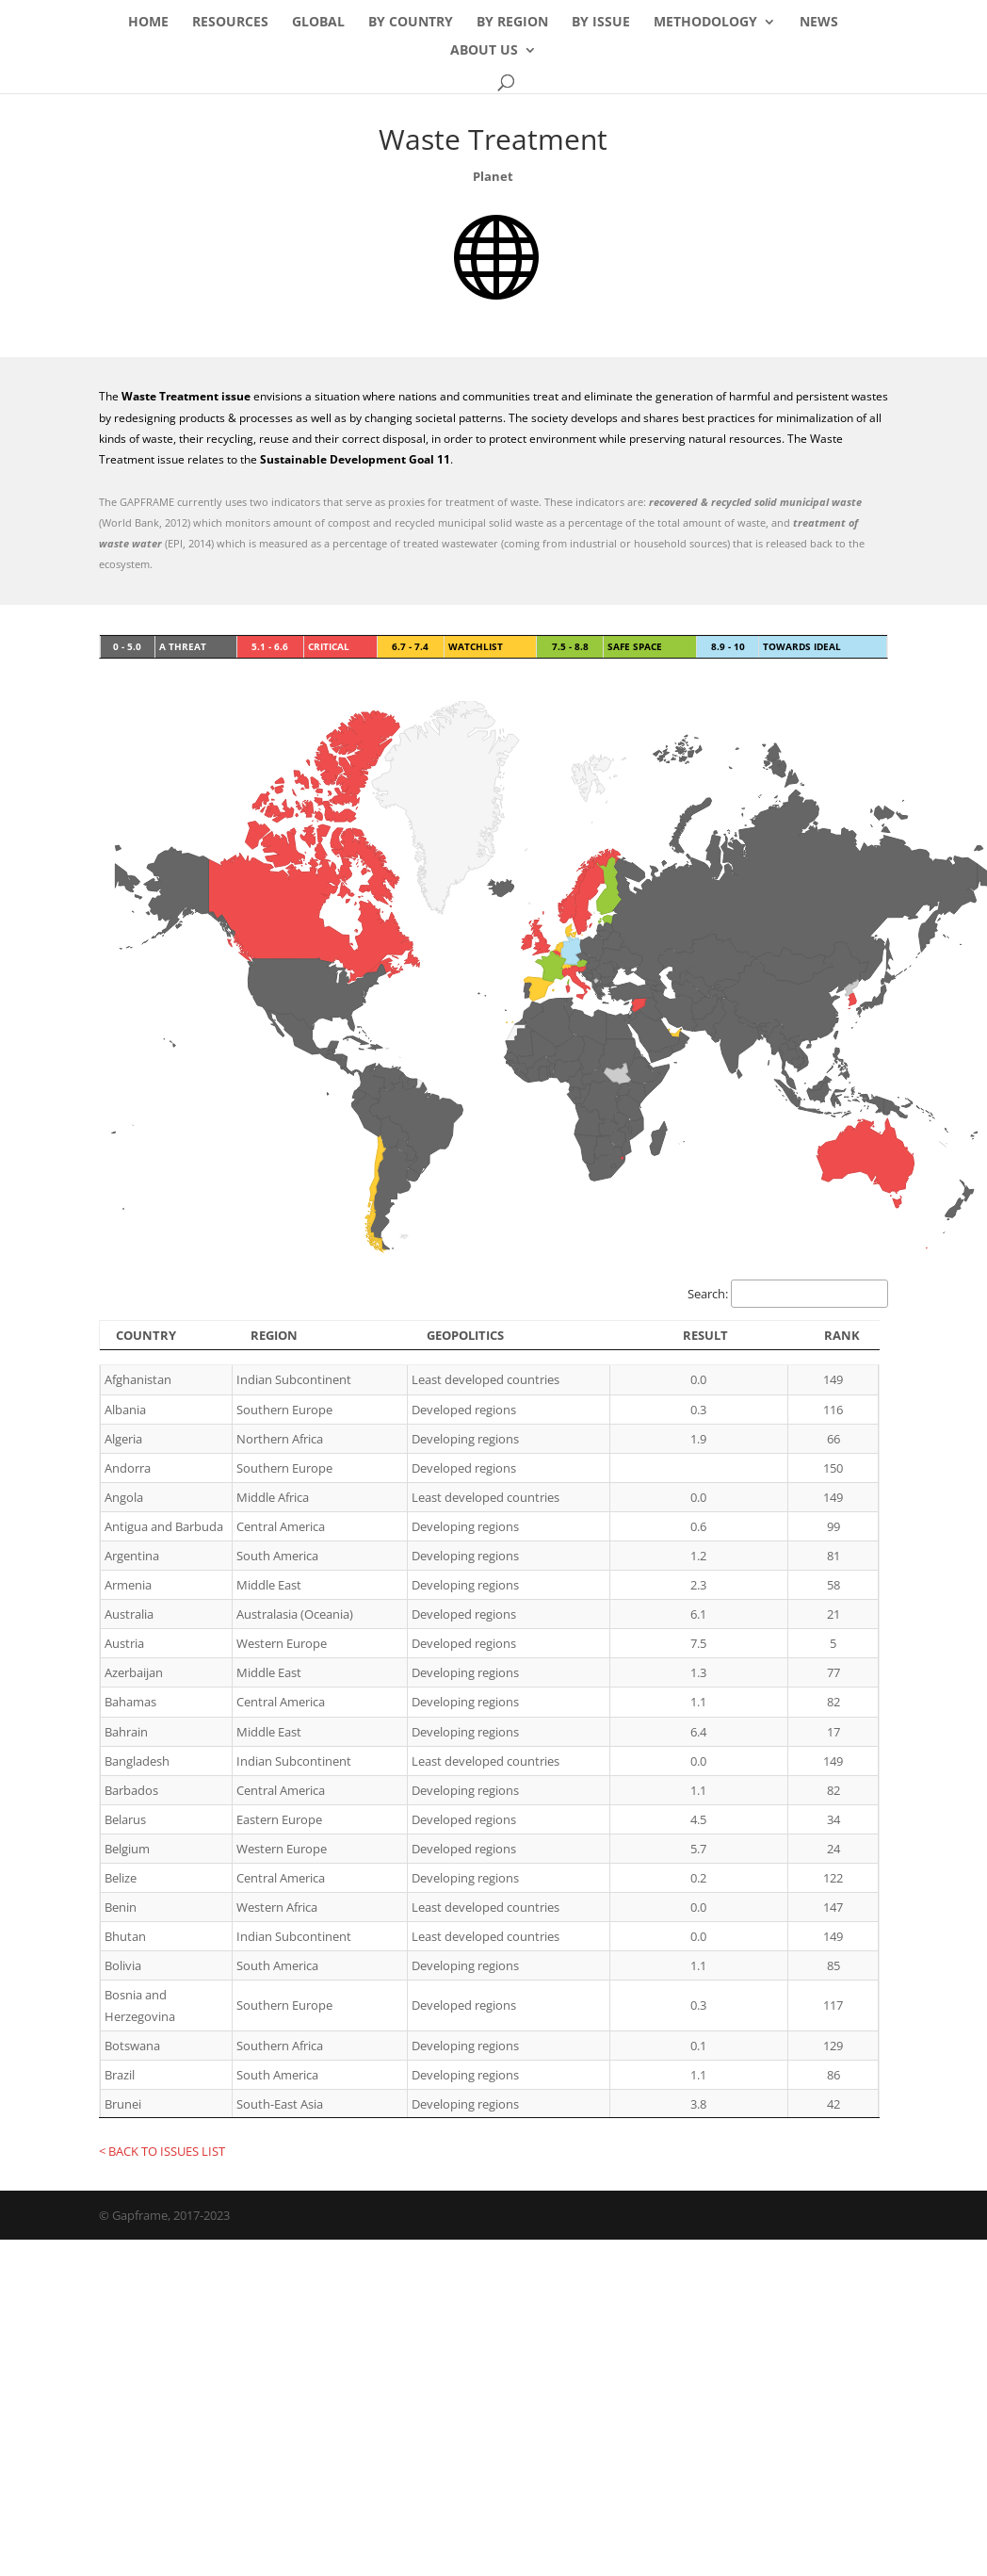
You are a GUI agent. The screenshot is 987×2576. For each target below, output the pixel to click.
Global (318, 22)
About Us (484, 50)
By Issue (601, 22)
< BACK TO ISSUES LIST (162, 2151)
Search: (788, 1293)
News (819, 22)
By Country (410, 22)
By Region (512, 22)
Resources (230, 22)
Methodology (705, 22)
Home (148, 22)
